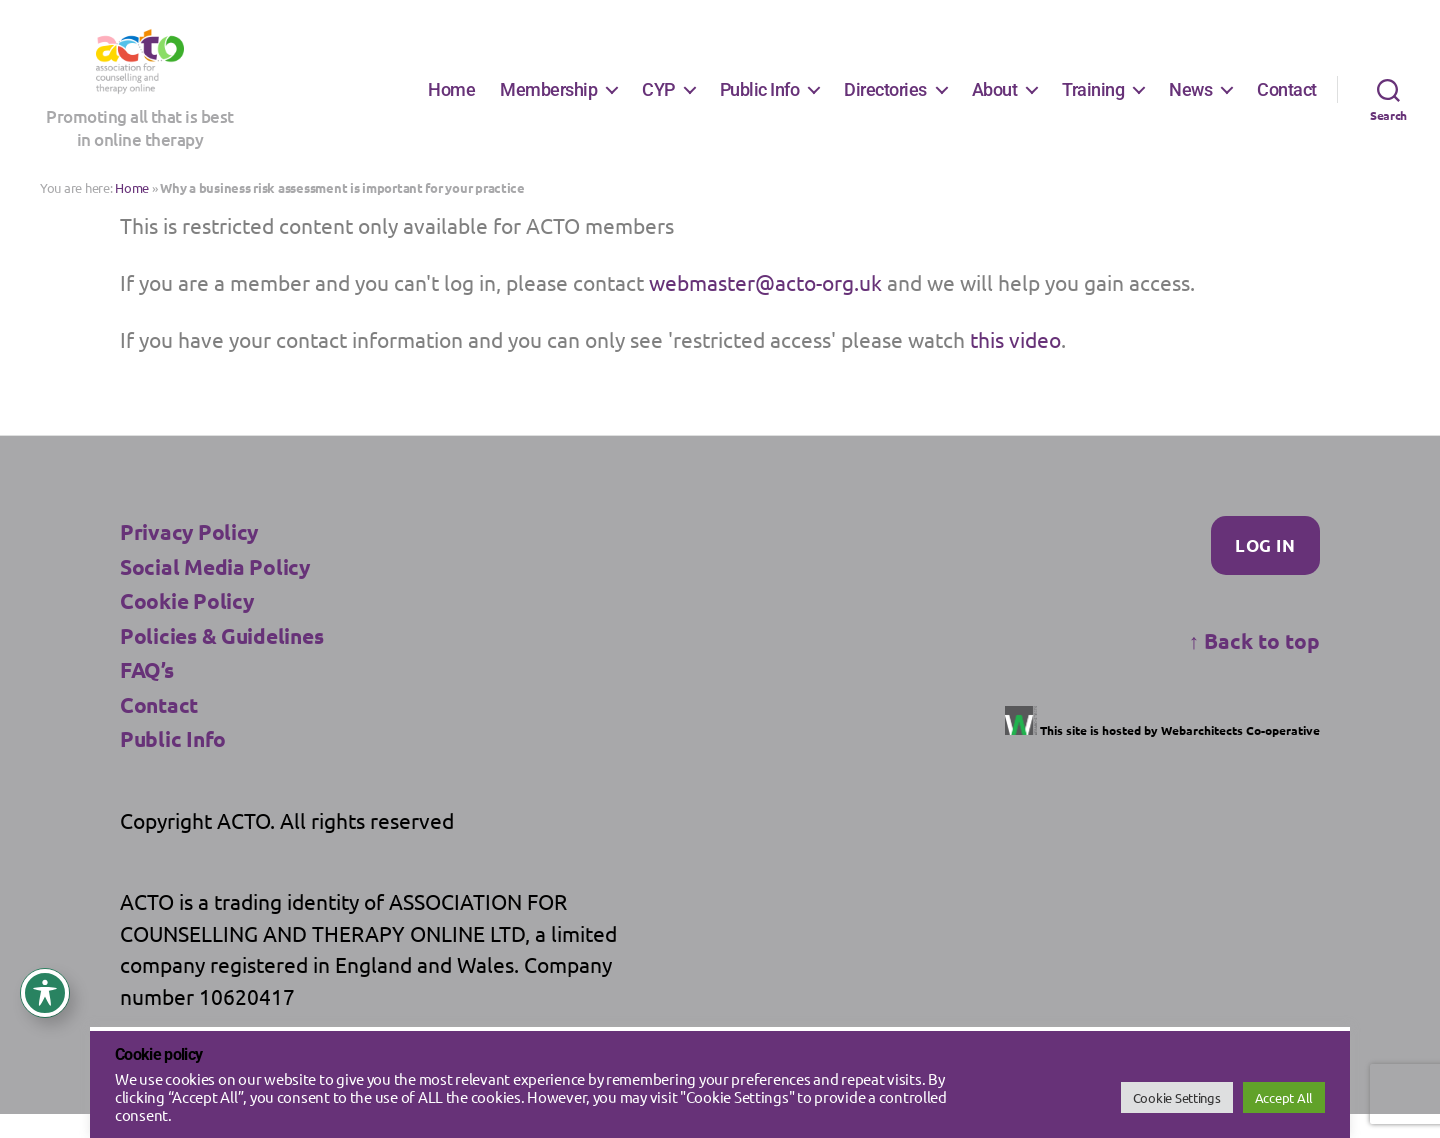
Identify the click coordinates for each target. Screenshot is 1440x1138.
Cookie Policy (187, 624)
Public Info (760, 100)
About (995, 100)
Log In (1265, 568)
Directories (885, 100)
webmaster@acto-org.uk (765, 305)
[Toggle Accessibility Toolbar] (45, 993)
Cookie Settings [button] (1177, 1097)
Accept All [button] (1284, 1097)
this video (1015, 363)
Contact (1287, 100)
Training (1093, 100)
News (1190, 100)
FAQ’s (147, 693)
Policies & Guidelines (221, 658)
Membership (548, 100)
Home (451, 100)
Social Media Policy (215, 589)
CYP (658, 100)
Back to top (1255, 663)
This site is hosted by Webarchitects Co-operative (1162, 753)
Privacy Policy (189, 555)
